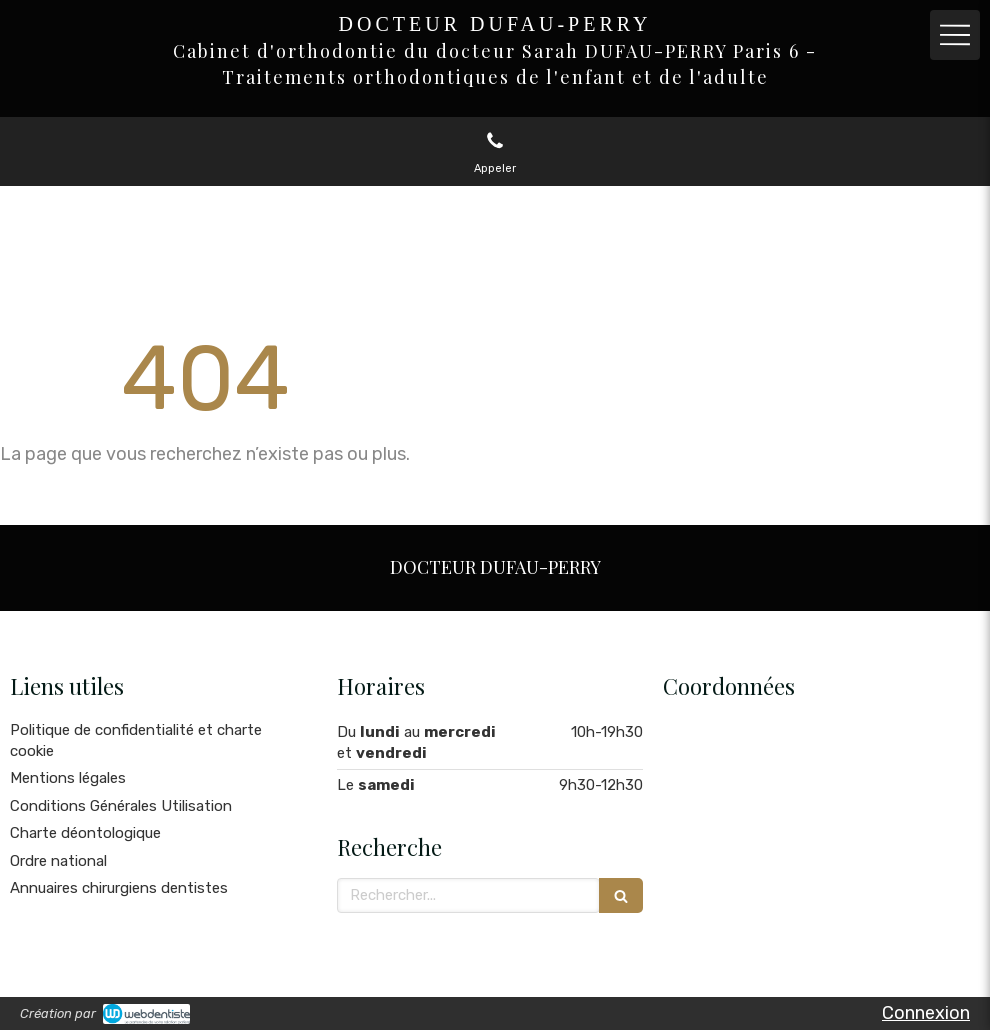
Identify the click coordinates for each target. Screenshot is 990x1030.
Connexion (926, 1013)
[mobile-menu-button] (955, 35)
